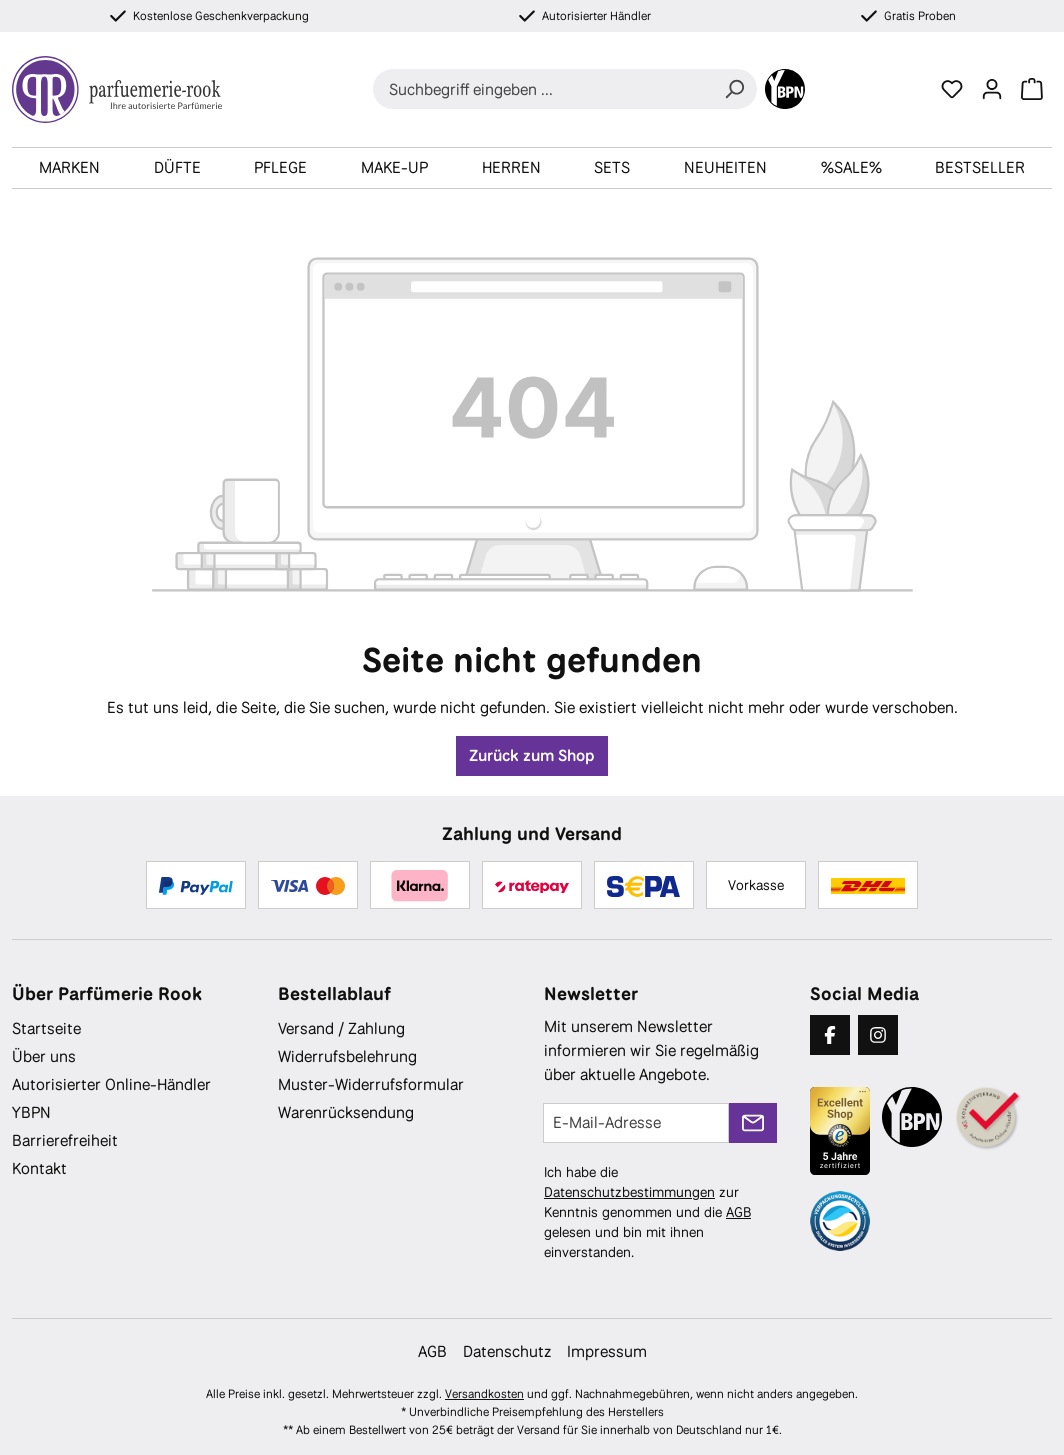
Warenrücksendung (346, 1112)
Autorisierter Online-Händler (111, 1084)
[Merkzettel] (952, 89)
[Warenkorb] (1032, 89)
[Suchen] (734, 89)
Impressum (607, 1351)
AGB (738, 1212)
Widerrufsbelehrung (347, 1056)
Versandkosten (484, 1394)
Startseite (46, 1028)
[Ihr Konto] (992, 89)
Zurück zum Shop (532, 755)
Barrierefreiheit (65, 1140)
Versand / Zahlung (341, 1028)
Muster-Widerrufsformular (371, 1084)
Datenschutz (507, 1351)
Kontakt (39, 1168)
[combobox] (542, 89)
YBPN (31, 1112)
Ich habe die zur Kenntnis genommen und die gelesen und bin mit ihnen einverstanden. (647, 1212)
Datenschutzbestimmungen (629, 1192)
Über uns (44, 1056)
